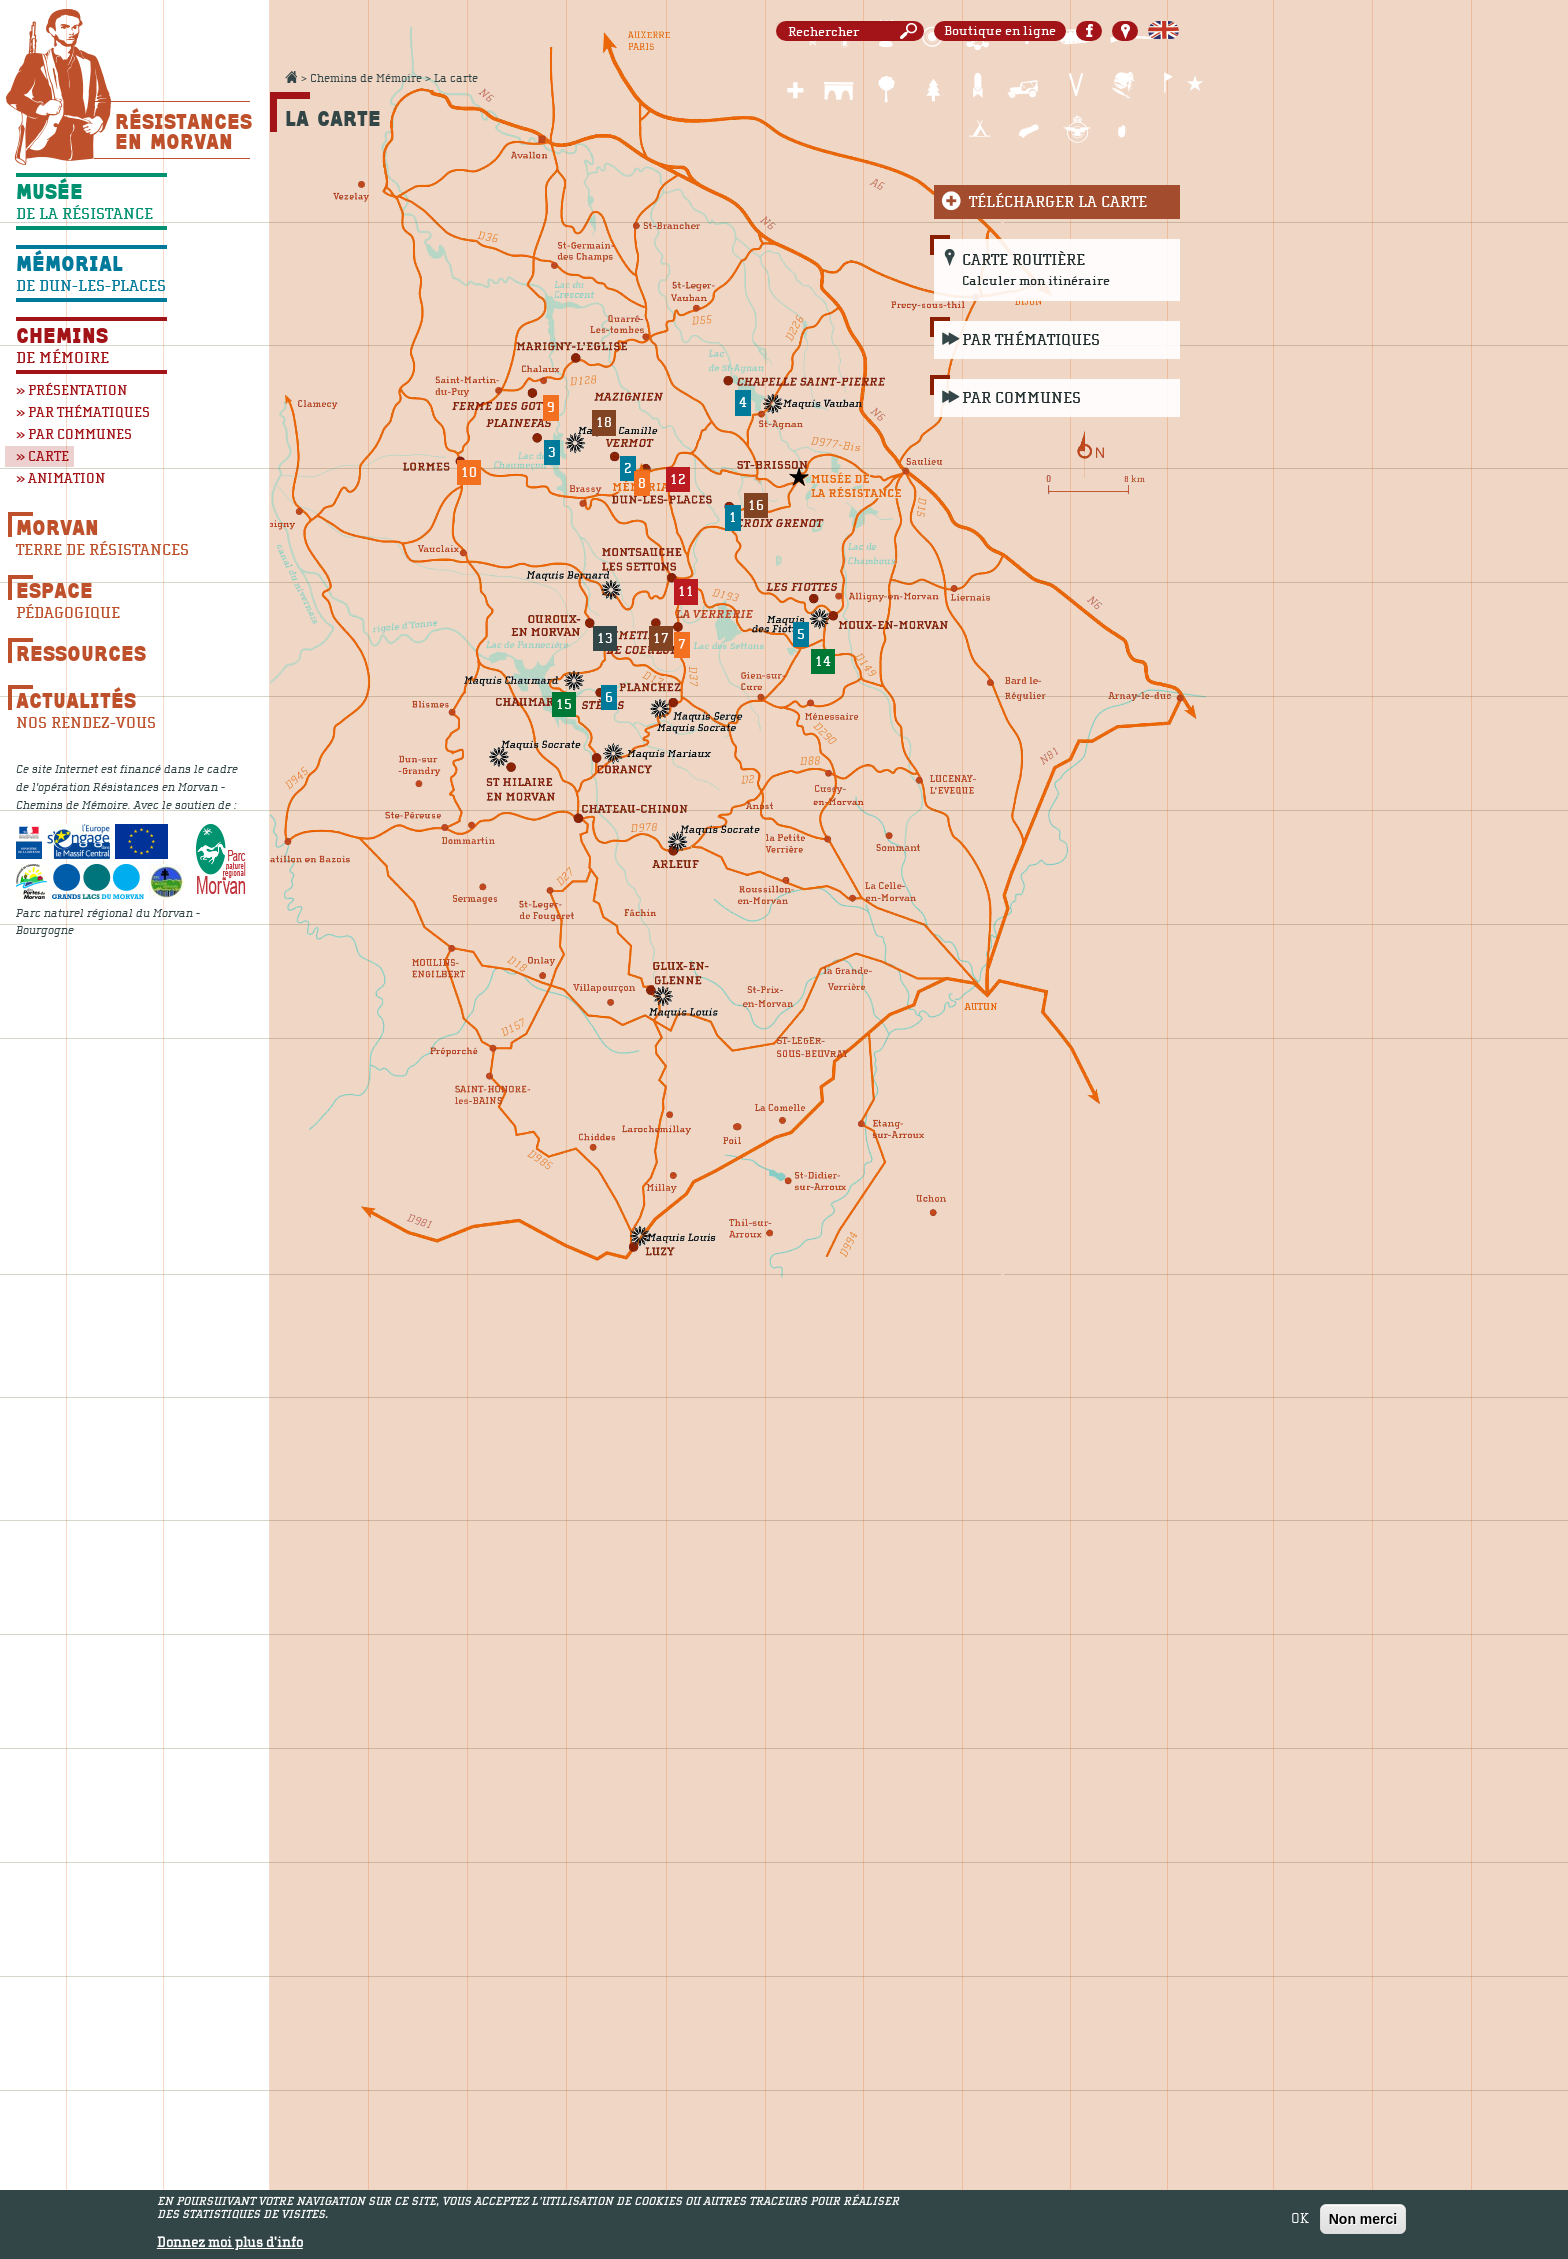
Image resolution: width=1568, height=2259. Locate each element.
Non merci (1363, 2221)
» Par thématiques (83, 412)
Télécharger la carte (1058, 202)
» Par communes (74, 434)
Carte (1125, 31)
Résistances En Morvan (182, 131)
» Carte (42, 456)
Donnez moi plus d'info (230, 2246)
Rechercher (912, 31)
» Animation (60, 478)
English (1163, 31)
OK (1300, 2221)
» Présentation (71, 390)
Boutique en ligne (1000, 31)
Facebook (1089, 31)
